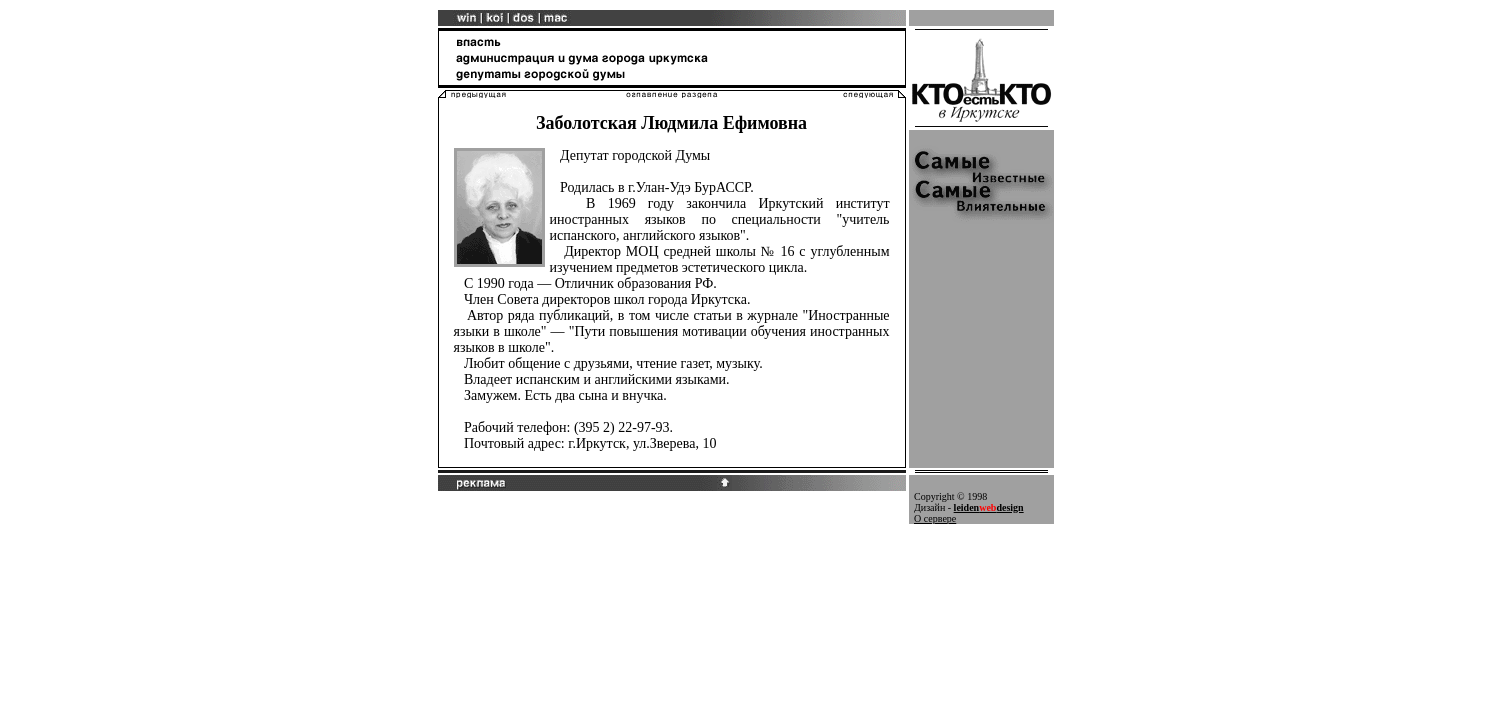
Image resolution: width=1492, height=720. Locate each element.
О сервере (935, 518)
